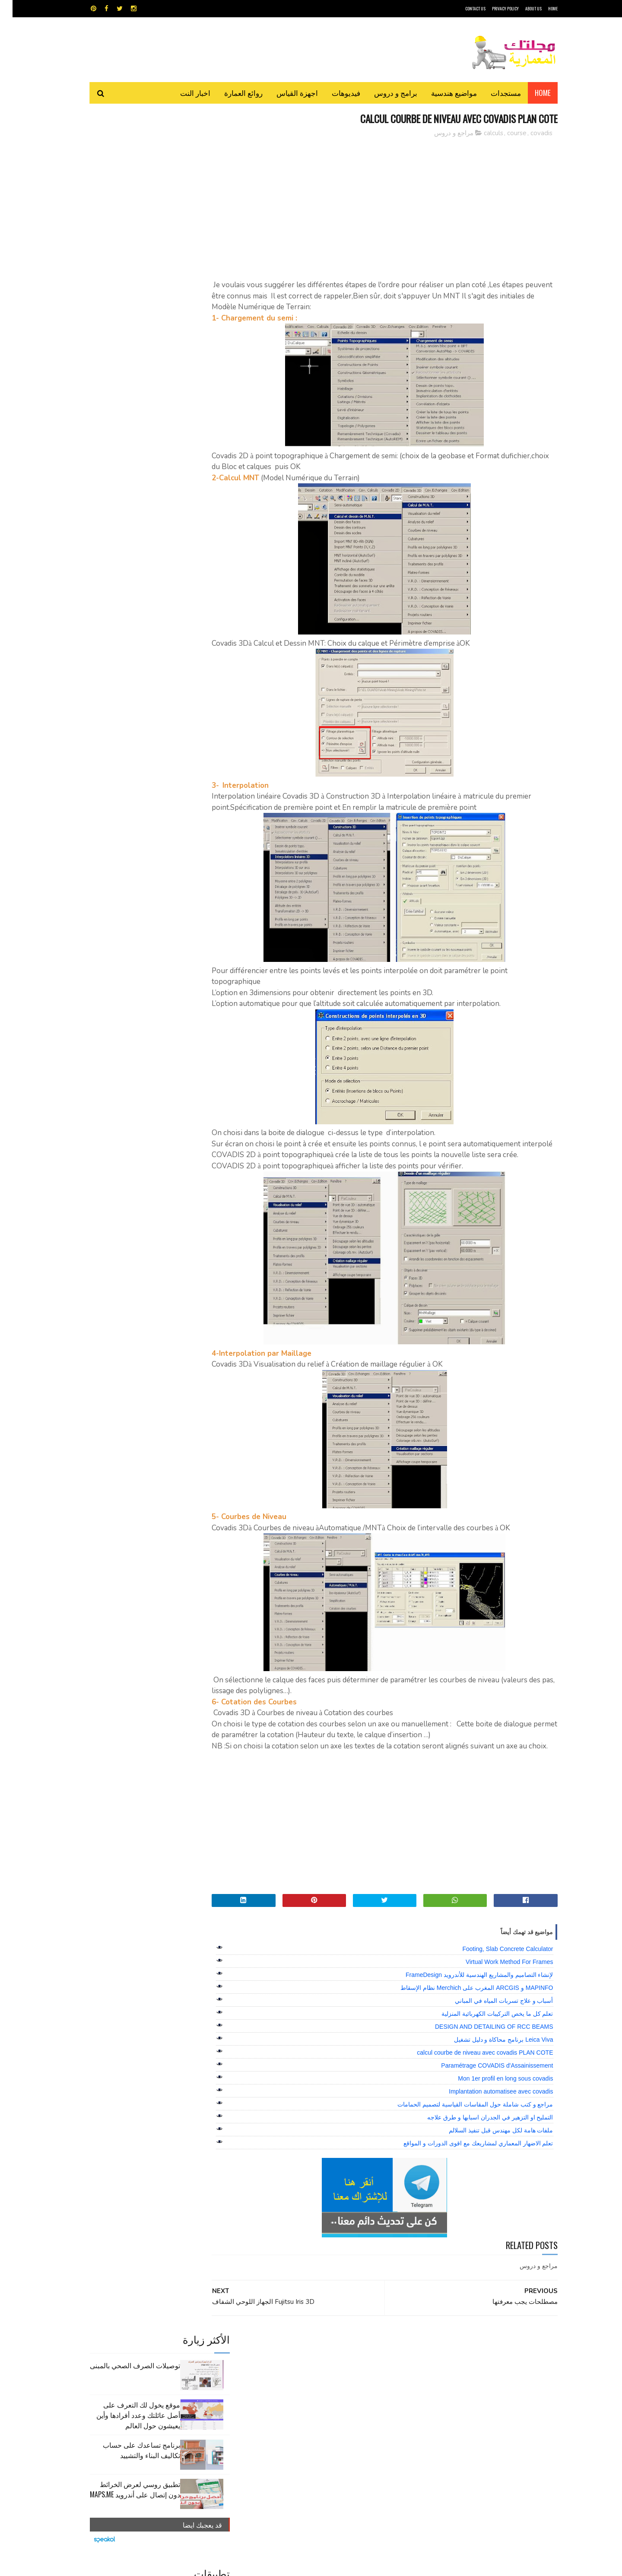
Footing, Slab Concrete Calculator (495, 1971)
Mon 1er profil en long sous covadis (492, 2100)
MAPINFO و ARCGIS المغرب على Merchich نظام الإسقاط (464, 2010)
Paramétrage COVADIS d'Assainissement (484, 2087)
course (504, 133)
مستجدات (493, 92)
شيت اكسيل (338, 2397)
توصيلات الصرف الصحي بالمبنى (122, 153)
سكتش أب (371, 2397)
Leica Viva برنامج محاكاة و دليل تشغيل (491, 2062)
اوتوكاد (374, 2382)
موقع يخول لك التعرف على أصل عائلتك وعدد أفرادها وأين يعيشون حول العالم (126, 202)
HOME (540, 8)
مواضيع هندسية (441, 92)
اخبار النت (183, 92)
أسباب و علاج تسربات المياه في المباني (491, 2023)
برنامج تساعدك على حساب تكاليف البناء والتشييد (129, 237)
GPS (376, 2366)
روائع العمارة (231, 92)
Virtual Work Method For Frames (497, 1984)
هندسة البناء (329, 2412)
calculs (481, 133)
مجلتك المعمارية (496, 2565)
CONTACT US (463, 8)
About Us (521, 8)
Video (327, 2366)
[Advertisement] (389, 205)
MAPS (353, 2366)
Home (530, 92)
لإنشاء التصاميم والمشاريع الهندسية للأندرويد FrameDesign (466, 1997)
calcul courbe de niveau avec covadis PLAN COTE (472, 2075)
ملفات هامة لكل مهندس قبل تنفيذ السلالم (488, 2152)
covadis (529, 133)
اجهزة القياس (284, 92)
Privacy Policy (492, 8)
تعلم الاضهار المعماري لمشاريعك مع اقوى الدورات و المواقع (465, 2165)
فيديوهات (333, 92)
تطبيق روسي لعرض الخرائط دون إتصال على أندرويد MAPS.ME (122, 276)
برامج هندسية (344, 2382)
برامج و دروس (383, 92)
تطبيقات (313, 2382)
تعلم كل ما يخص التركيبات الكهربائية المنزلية (484, 2036)
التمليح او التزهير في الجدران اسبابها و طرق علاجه (477, 2139)
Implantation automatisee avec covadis (488, 2113)
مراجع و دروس (441, 133)
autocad (297, 2366)
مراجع (309, 2397)
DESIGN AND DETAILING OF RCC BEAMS (481, 2049)
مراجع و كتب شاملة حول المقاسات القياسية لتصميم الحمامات (462, 2126)
